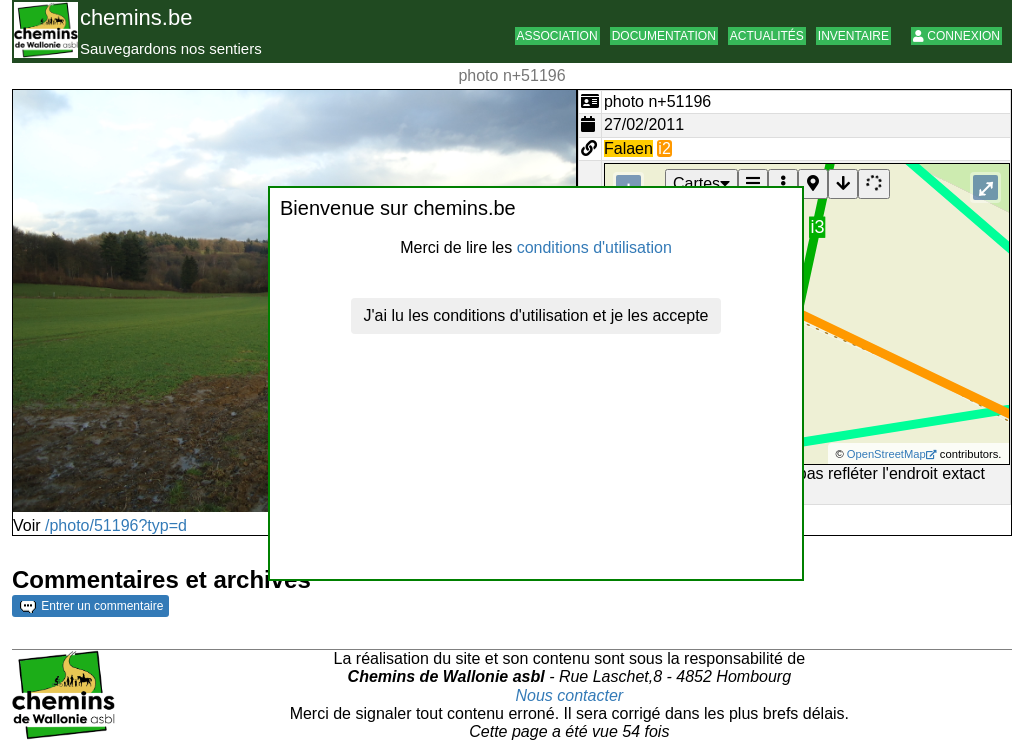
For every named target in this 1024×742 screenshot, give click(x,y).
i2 (664, 148)
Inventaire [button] (853, 36)
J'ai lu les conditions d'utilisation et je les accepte (536, 315)
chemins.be (136, 17)
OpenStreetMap (886, 454)
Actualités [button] (767, 36)
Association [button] (557, 36)
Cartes (701, 183)
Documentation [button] (664, 36)
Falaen (628, 148)
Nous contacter (570, 695)
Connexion (956, 36)
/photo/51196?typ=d (116, 525)
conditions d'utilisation (594, 247)
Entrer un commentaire (91, 606)
